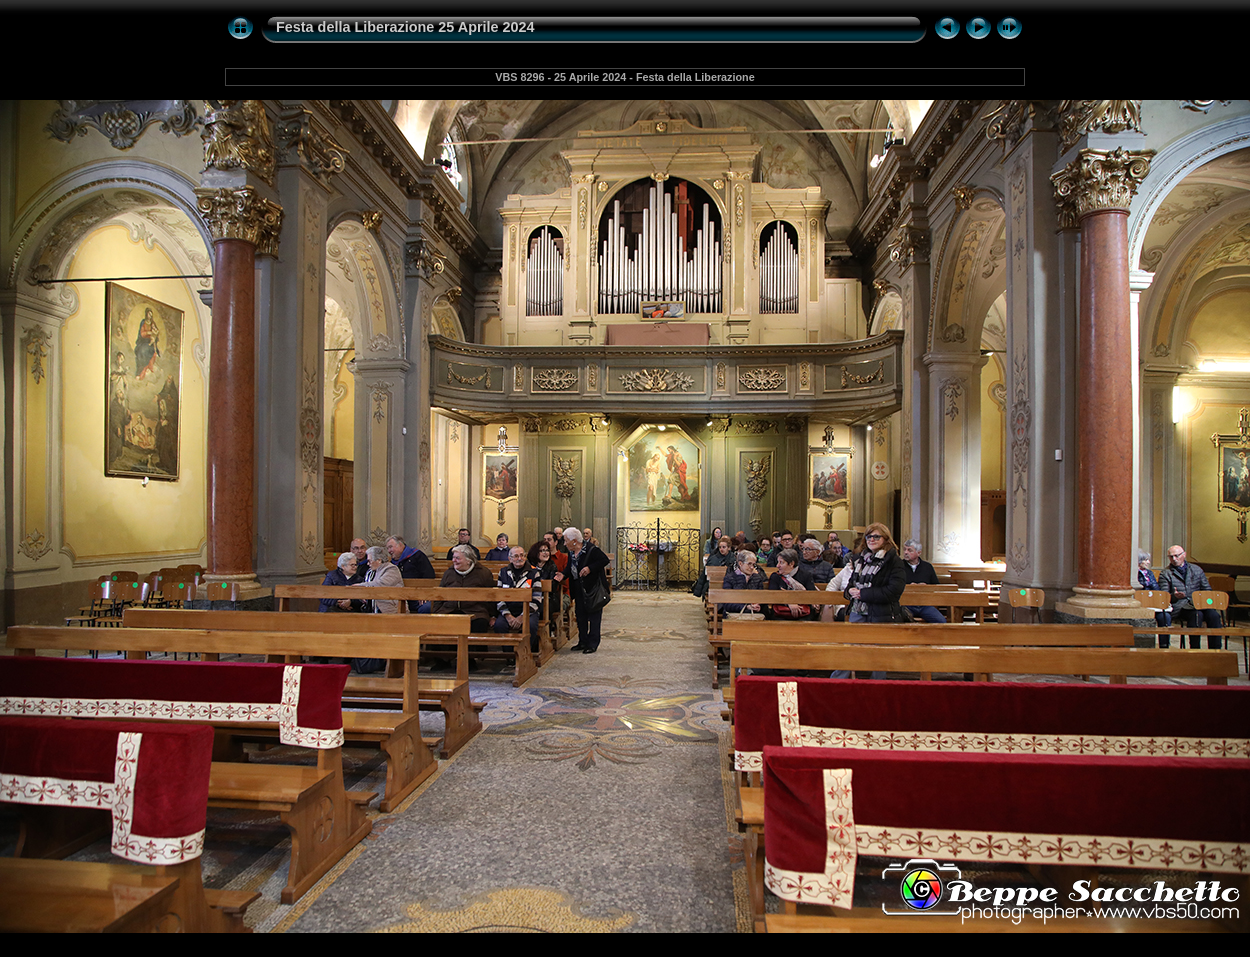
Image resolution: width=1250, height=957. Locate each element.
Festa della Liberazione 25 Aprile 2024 (405, 27)
